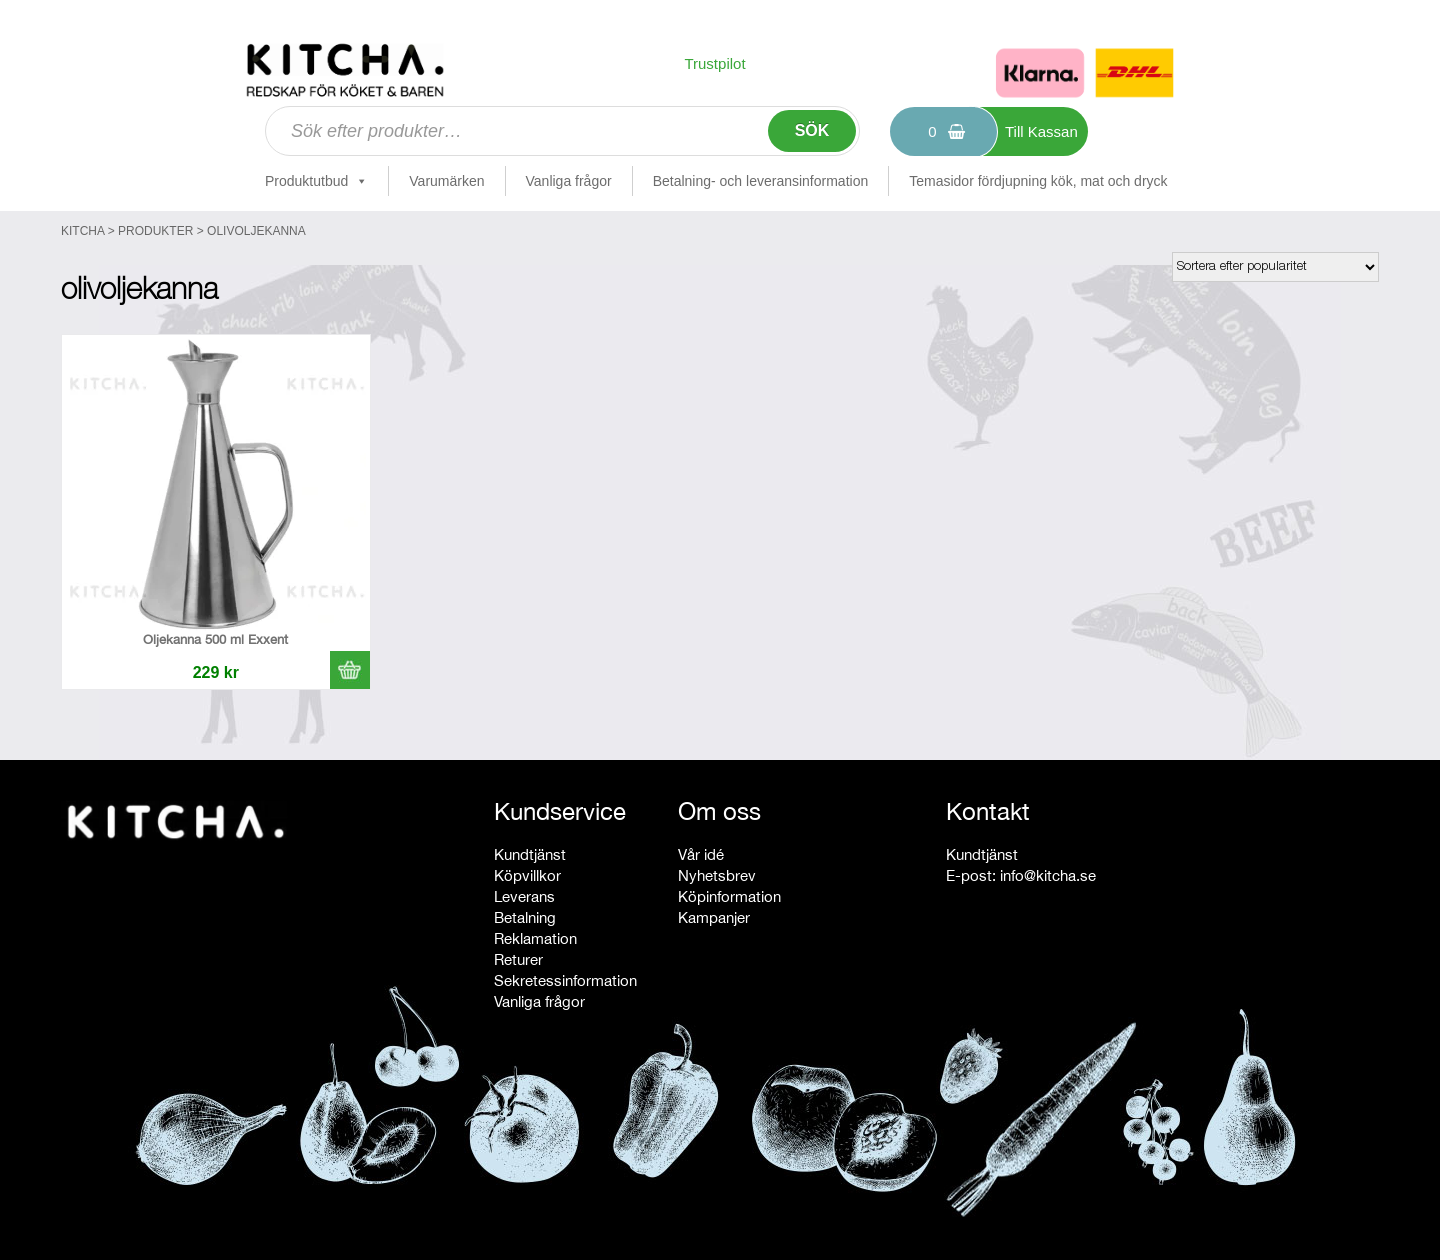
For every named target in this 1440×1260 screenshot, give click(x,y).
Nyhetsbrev (717, 875)
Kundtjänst (530, 854)
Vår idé (701, 854)
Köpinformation (729, 896)
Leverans (524, 896)
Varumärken (446, 181)
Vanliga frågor (569, 181)
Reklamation (535, 938)
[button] (350, 670)
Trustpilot (714, 63)
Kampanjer (714, 917)
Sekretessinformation (565, 980)
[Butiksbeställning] (1275, 267)
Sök (812, 130)
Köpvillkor (527, 875)
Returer (518, 959)
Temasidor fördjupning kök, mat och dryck (1038, 181)
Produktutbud (316, 181)
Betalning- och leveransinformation (761, 181)
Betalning (525, 917)
